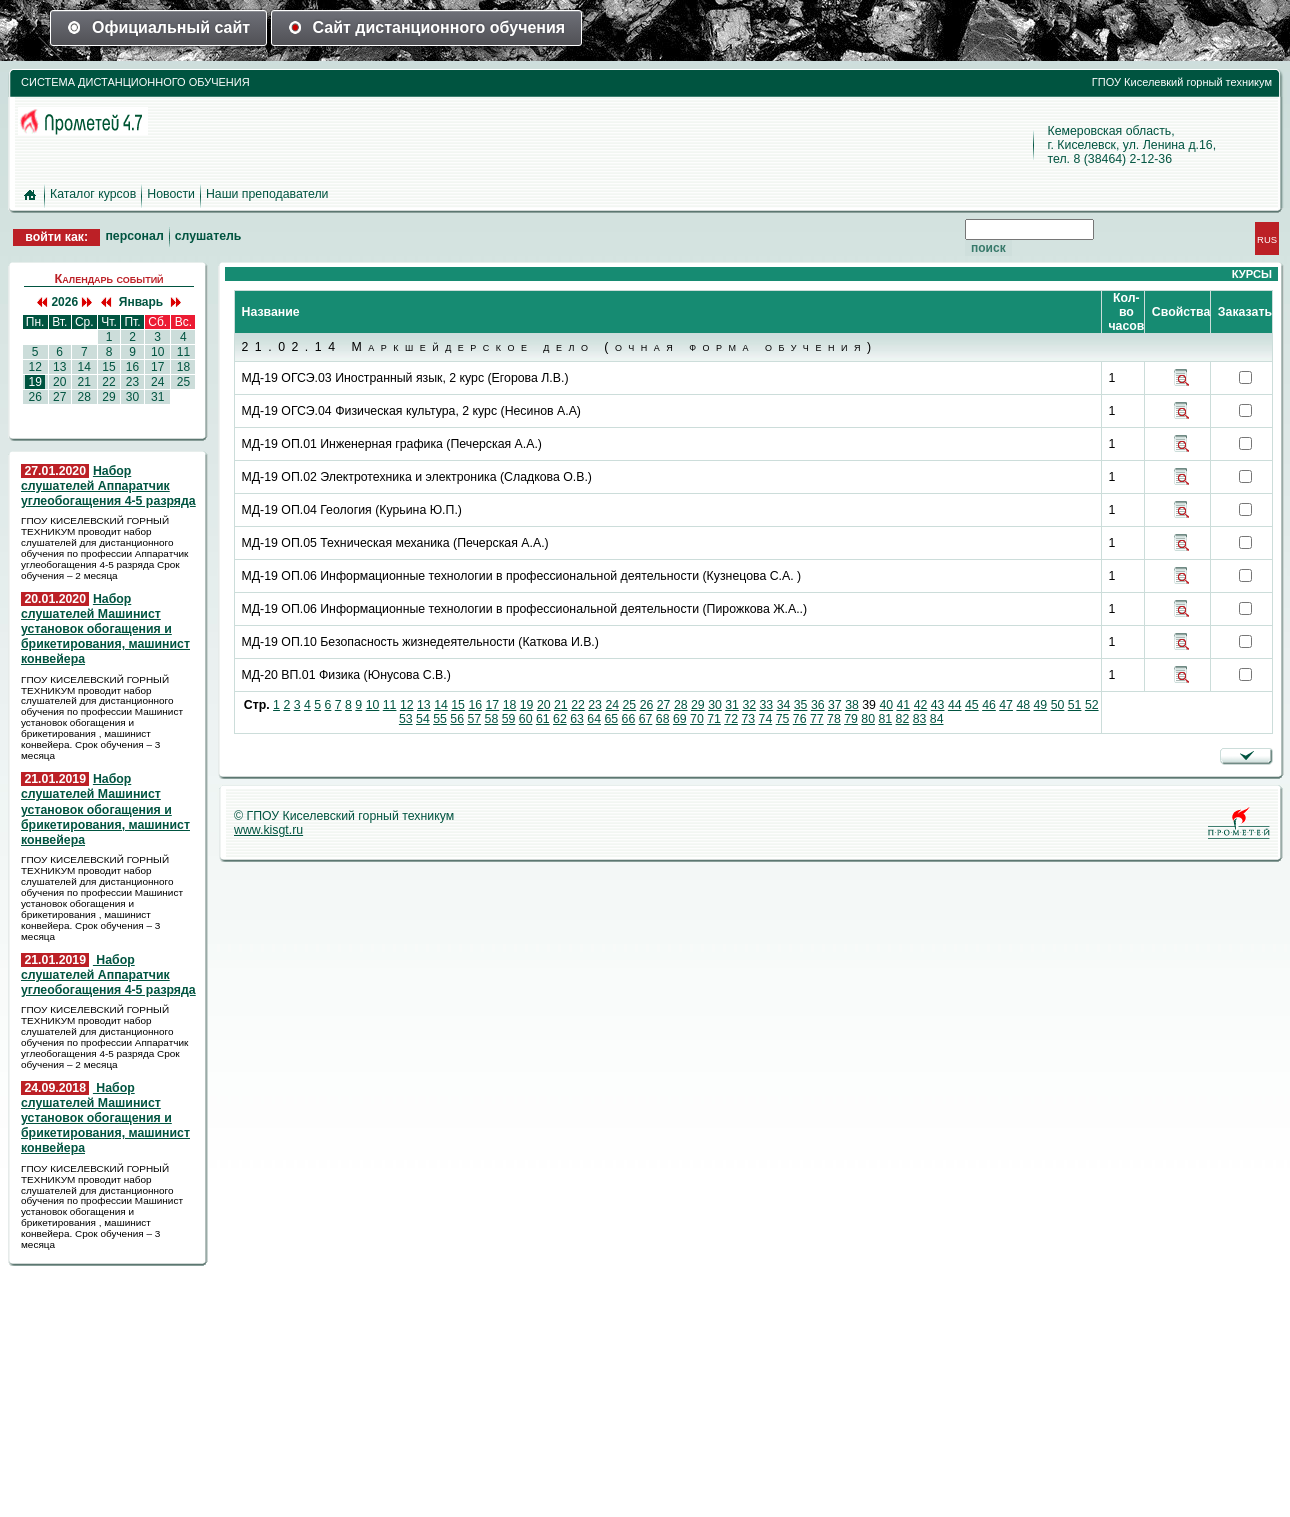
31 (158, 397)
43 (938, 705)
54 (423, 719)
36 (818, 705)
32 (749, 705)
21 (84, 382)
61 (543, 719)
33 (767, 705)
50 (1058, 705)
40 (886, 705)
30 (132, 397)
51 (1075, 705)
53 (406, 719)
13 (60, 367)
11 (183, 352)
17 (158, 367)
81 (885, 719)
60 (526, 719)
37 (835, 705)
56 (457, 719)
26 (35, 397)
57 (474, 719)
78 (834, 719)
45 (972, 705)
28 (84, 397)
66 (629, 719)
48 (1023, 705)
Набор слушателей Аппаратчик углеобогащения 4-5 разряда (108, 486)
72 (731, 719)
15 (109, 367)
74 (766, 719)
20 (60, 382)
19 (35, 382)
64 (594, 719)
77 (817, 719)
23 (132, 382)
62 (560, 719)
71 (714, 719)
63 (577, 719)
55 (440, 719)
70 (697, 719)
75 (783, 719)
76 (800, 719)
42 (921, 705)
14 (84, 367)
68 (663, 719)
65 (611, 719)
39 (869, 705)
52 (1092, 705)
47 (1006, 705)
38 (852, 705)
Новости (171, 194)
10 (158, 352)
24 (158, 382)
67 (646, 719)
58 (492, 719)
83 (920, 719)
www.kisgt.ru (268, 830)
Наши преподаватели (267, 194)
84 (937, 719)
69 (680, 719)
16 (132, 367)
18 (183, 367)
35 (801, 705)
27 (60, 397)
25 (183, 382)
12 (35, 367)
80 (868, 719)
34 (784, 705)
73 (748, 719)
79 (851, 719)
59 (509, 719)
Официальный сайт (158, 27)
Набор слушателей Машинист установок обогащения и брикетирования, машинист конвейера (105, 629)
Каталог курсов (93, 194)
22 (109, 382)
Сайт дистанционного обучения (427, 27)
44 (955, 705)
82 (903, 719)
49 (1041, 705)
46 (989, 705)
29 (109, 397)
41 (904, 705)
